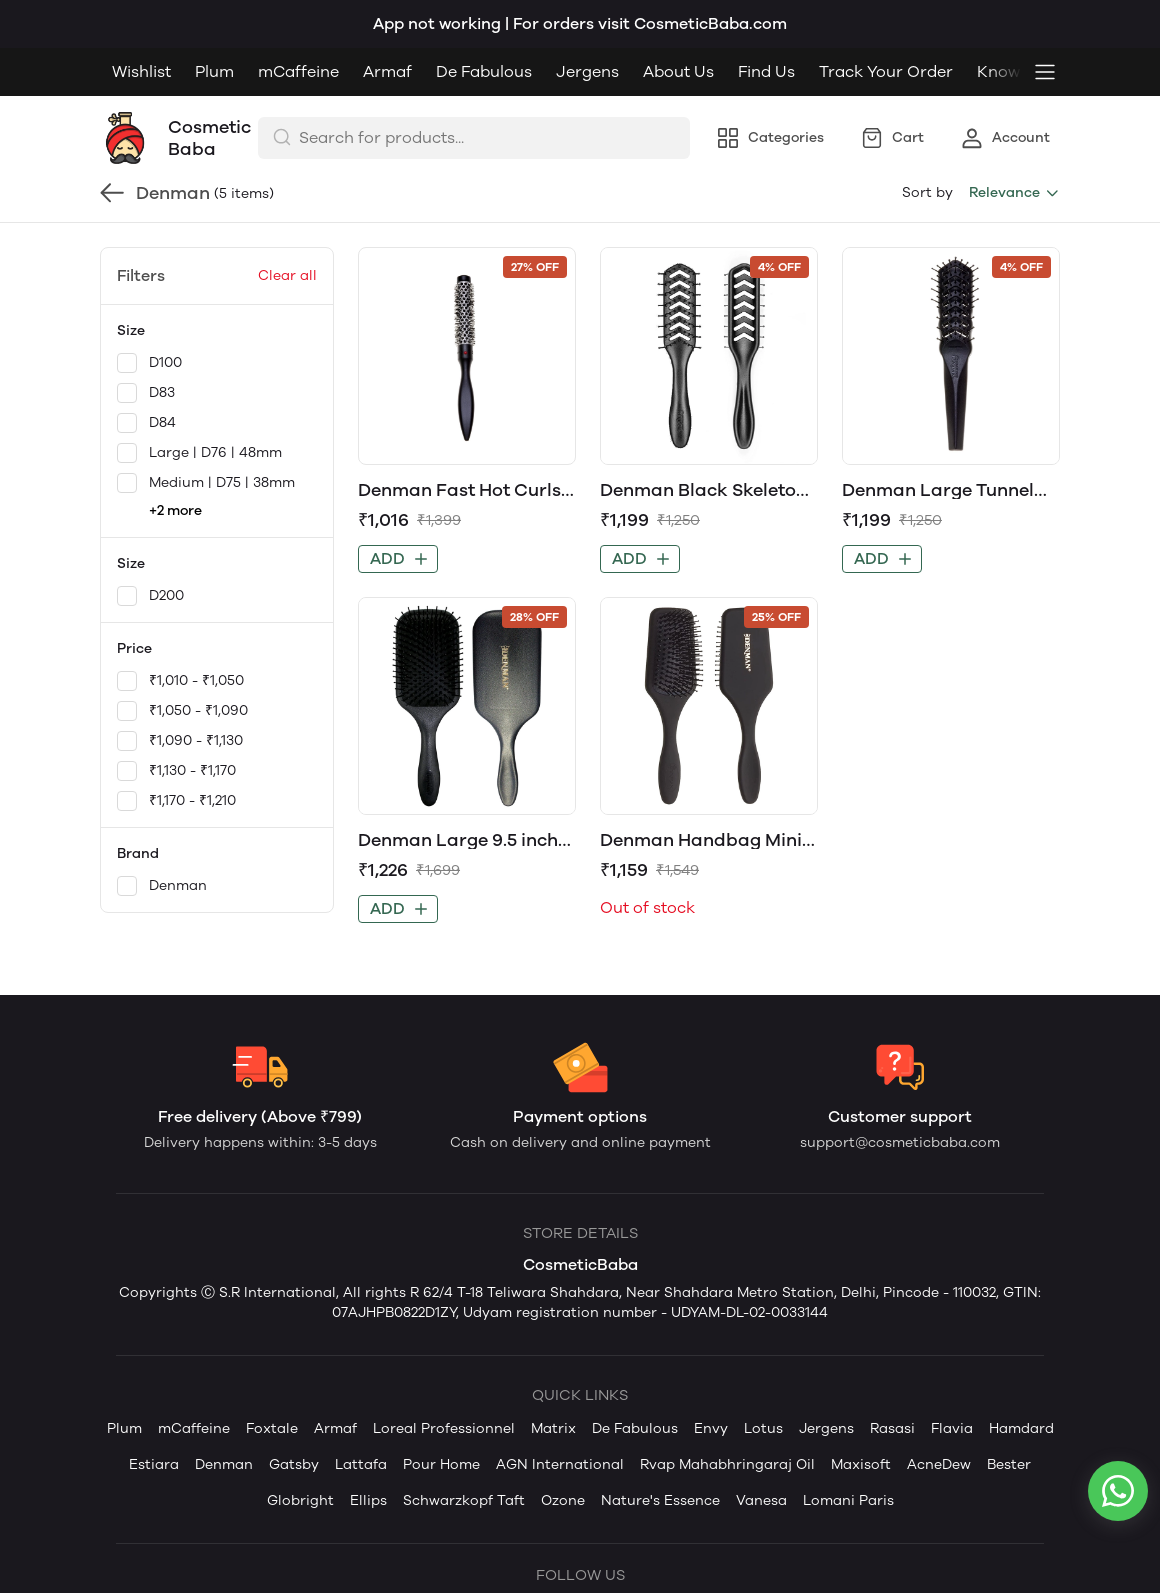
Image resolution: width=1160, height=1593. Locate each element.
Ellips (368, 1500)
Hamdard (1021, 1428)
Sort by (927, 192)
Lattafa (361, 1464)
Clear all (287, 275)
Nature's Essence (660, 1500)
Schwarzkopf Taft (464, 1500)
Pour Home (441, 1464)
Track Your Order (886, 71)
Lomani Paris (848, 1500)
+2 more (175, 510)
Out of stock (647, 907)
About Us (678, 71)
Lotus (763, 1428)
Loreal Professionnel (444, 1428)
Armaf (387, 71)
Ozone (563, 1500)
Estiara (154, 1464)
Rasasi (892, 1428)
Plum (214, 71)
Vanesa (761, 1500)
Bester (1009, 1464)
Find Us (766, 71)
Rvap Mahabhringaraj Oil (727, 1464)
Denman (224, 1464)
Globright (300, 1500)
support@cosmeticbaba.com (900, 1142)
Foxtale (272, 1428)
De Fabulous (484, 71)
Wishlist (141, 71)
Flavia (952, 1428)
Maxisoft (861, 1464)
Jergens (587, 71)
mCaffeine (298, 71)
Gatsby (294, 1464)
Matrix (553, 1428)
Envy (711, 1428)
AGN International (560, 1464)
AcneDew (939, 1464)
